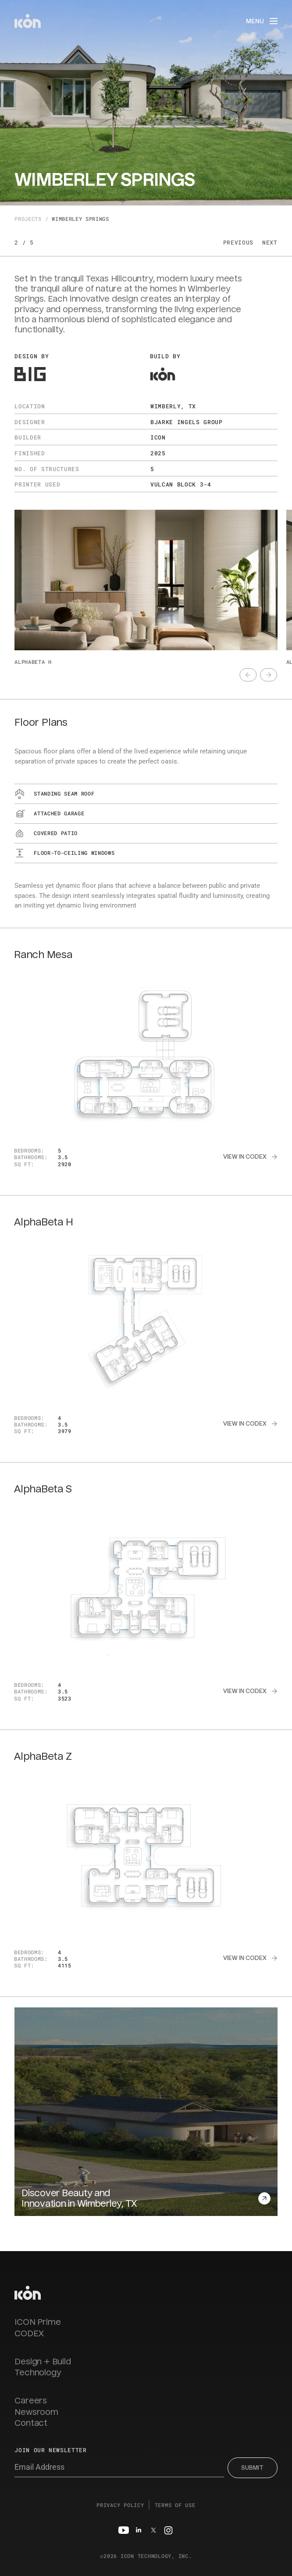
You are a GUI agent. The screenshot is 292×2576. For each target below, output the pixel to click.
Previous (238, 242)
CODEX (28, 2333)
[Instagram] (168, 2530)
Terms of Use (175, 2505)
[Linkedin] (138, 2530)
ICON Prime (37, 2322)
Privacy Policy (120, 2505)
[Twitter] (153, 2530)
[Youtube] (123, 2530)
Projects (27, 219)
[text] (247, 674)
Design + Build (42, 2362)
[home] (27, 21)
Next (270, 242)
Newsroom (36, 2412)
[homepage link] (27, 2293)
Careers (30, 2401)
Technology (37, 2373)
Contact (30, 2423)
